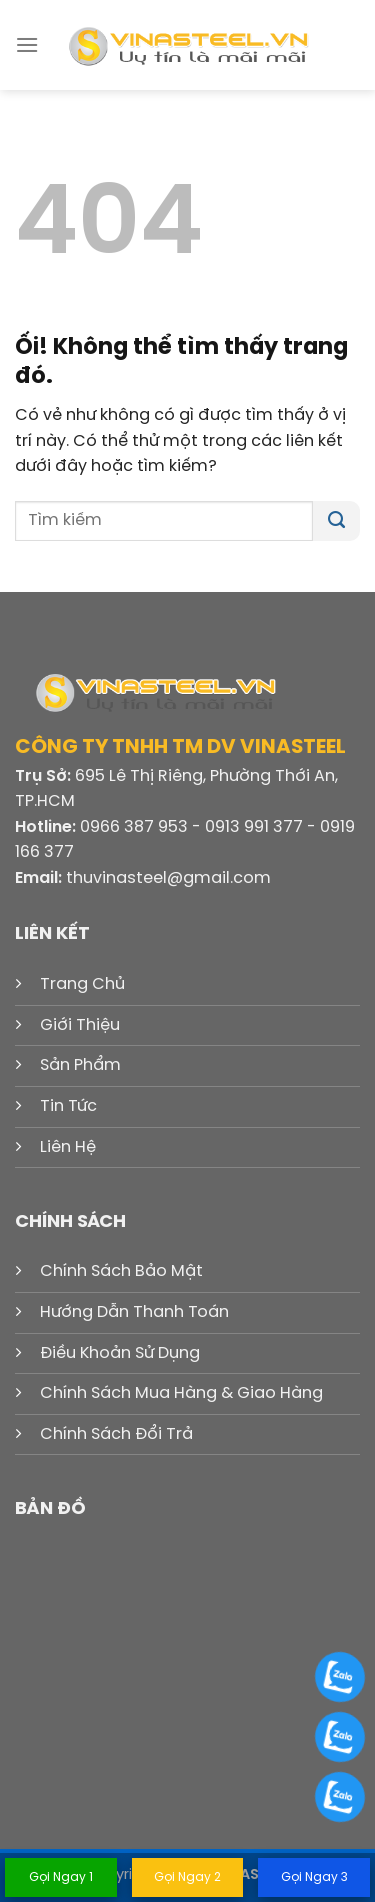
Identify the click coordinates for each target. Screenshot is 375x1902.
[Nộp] (336, 521)
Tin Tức (68, 1106)
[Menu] (27, 44)
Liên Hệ (68, 1147)
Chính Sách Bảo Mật (121, 1271)
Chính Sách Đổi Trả (116, 1434)
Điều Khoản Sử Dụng (120, 1353)
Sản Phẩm (80, 1065)
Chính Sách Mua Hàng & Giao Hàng (181, 1393)
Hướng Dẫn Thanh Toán (134, 1312)
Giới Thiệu (80, 1025)
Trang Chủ (82, 984)
